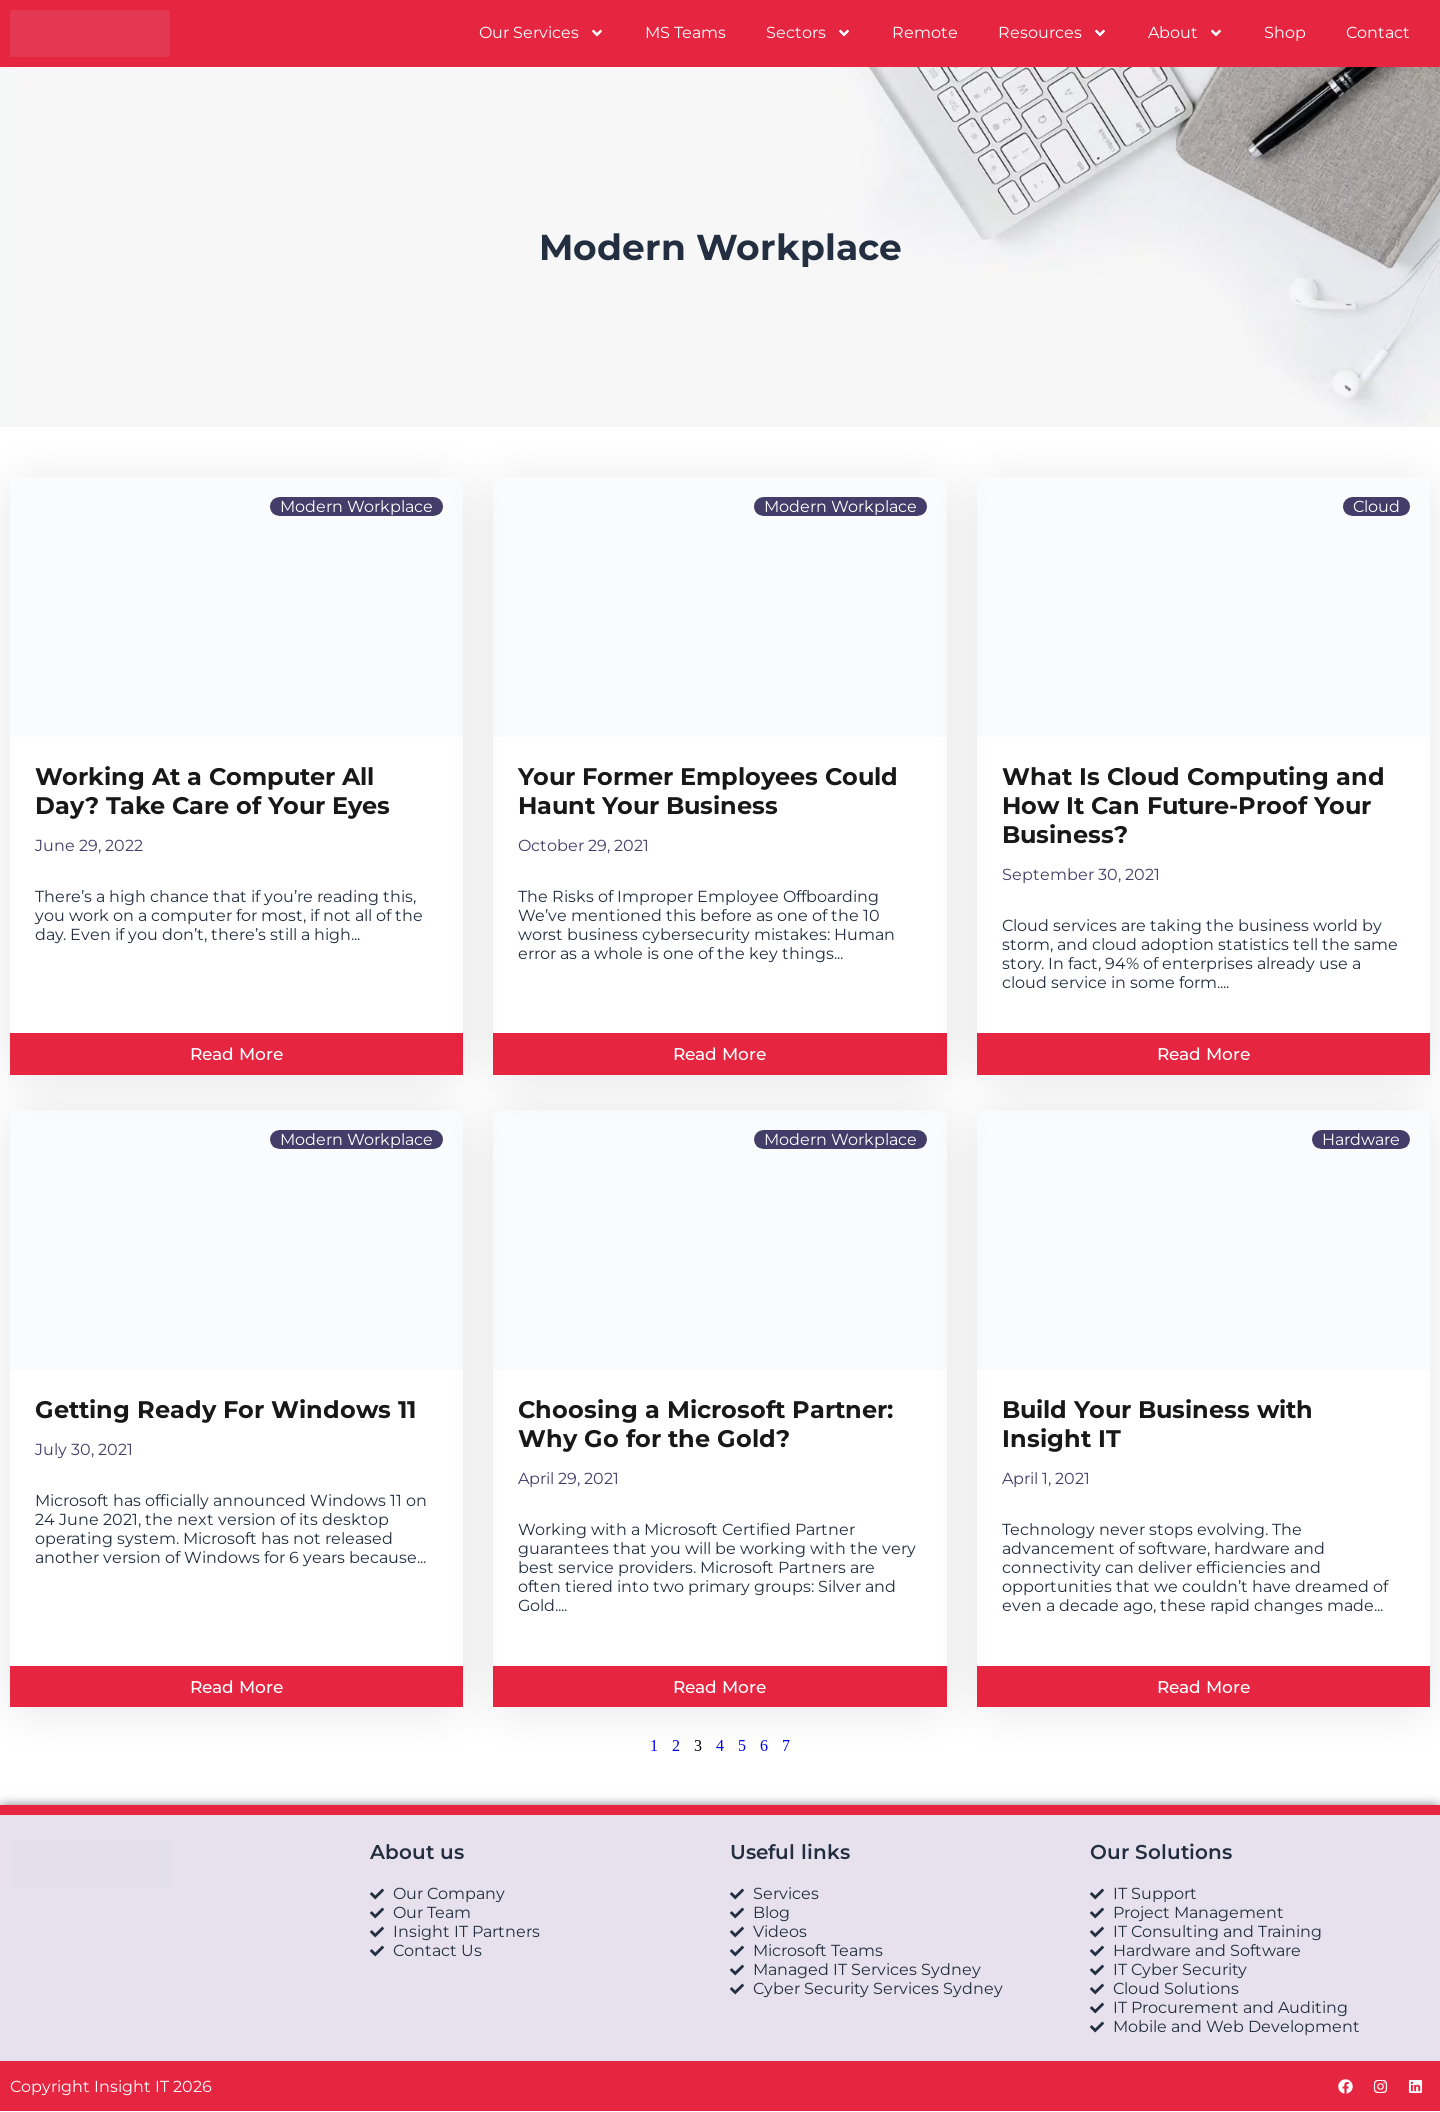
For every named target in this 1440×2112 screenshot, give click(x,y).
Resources (1053, 33)
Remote (925, 32)
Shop (1285, 32)
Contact (1378, 32)
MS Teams (685, 32)
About (1186, 33)
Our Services (542, 33)
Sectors (809, 33)
